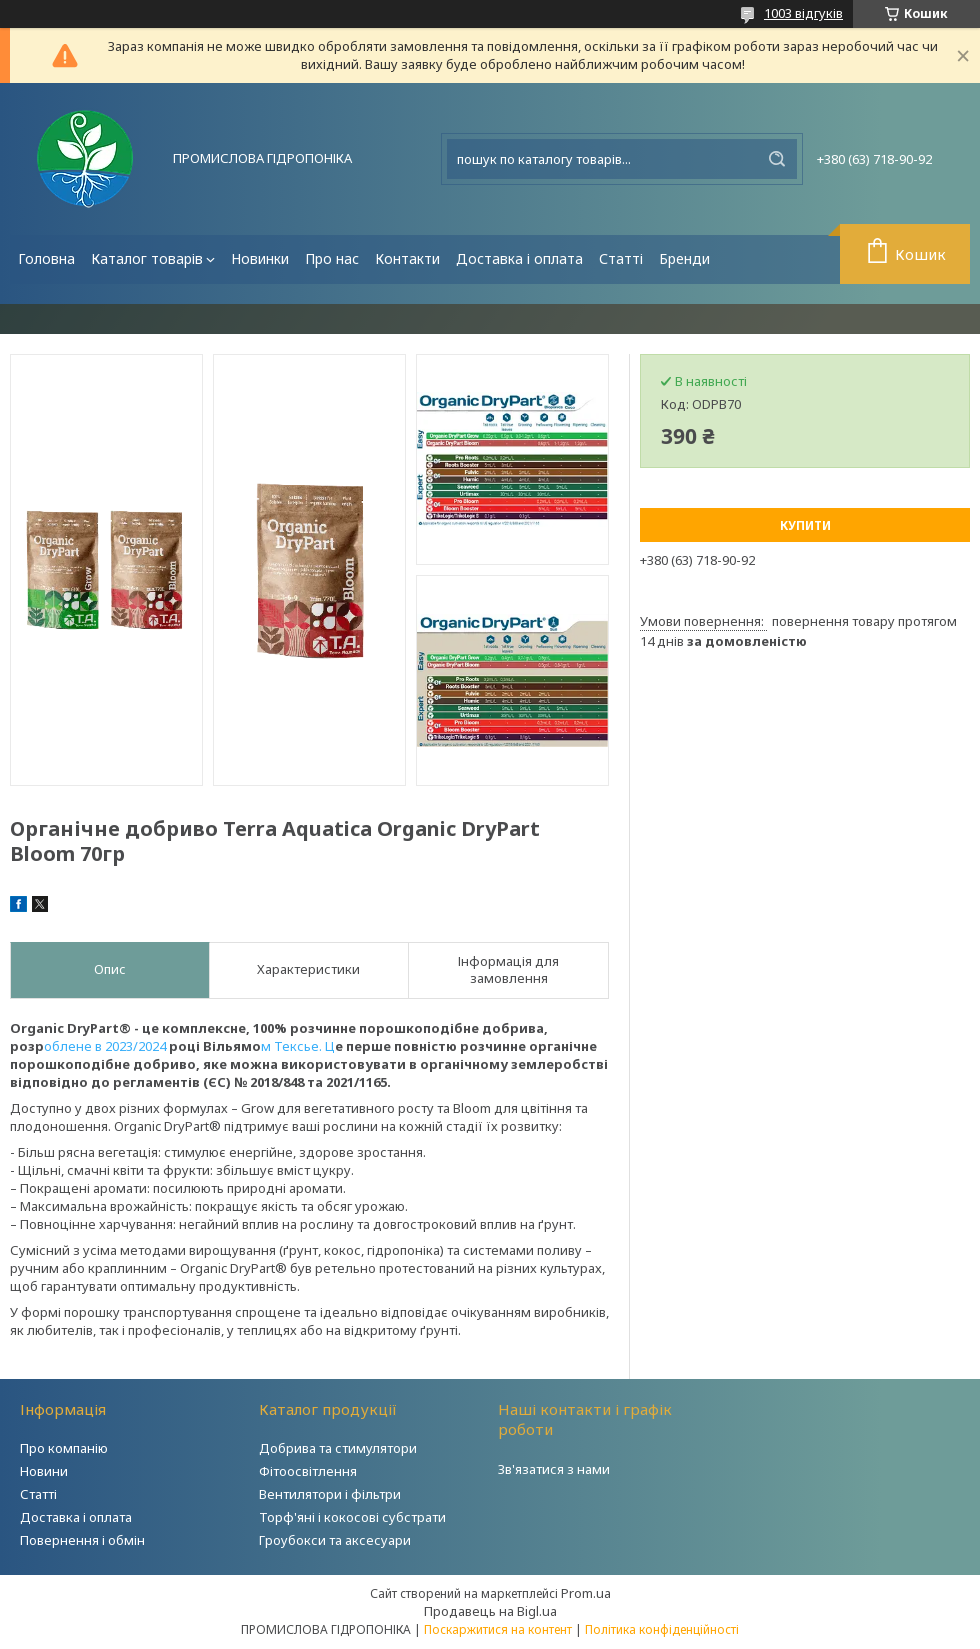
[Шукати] (777, 159)
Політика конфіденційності (662, 1629)
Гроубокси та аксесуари (335, 1540)
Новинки (260, 258)
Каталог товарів (147, 258)
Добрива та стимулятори (338, 1448)
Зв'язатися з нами (554, 1469)
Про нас (332, 258)
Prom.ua (586, 1593)
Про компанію (64, 1448)
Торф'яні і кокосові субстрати (352, 1517)
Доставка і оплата (519, 258)
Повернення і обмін (82, 1540)
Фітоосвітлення (308, 1471)
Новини (44, 1471)
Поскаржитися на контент (498, 1629)
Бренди (684, 258)
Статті (621, 258)
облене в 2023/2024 (106, 1046)
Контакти (407, 258)
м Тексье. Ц (298, 1046)
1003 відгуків (803, 13)
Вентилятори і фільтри (330, 1494)
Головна (46, 258)
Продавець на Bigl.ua (490, 1611)
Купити (805, 525)
